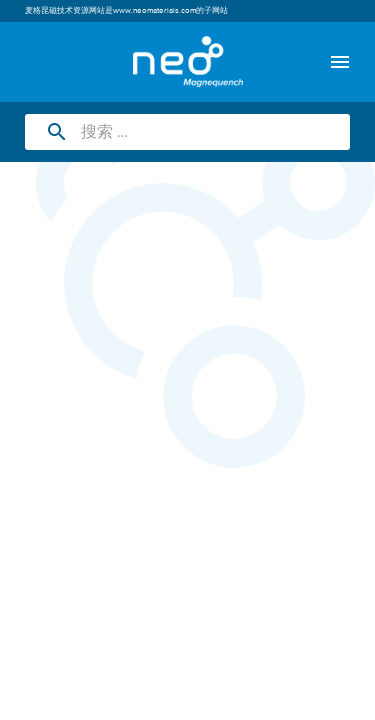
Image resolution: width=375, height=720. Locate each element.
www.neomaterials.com (154, 11)
